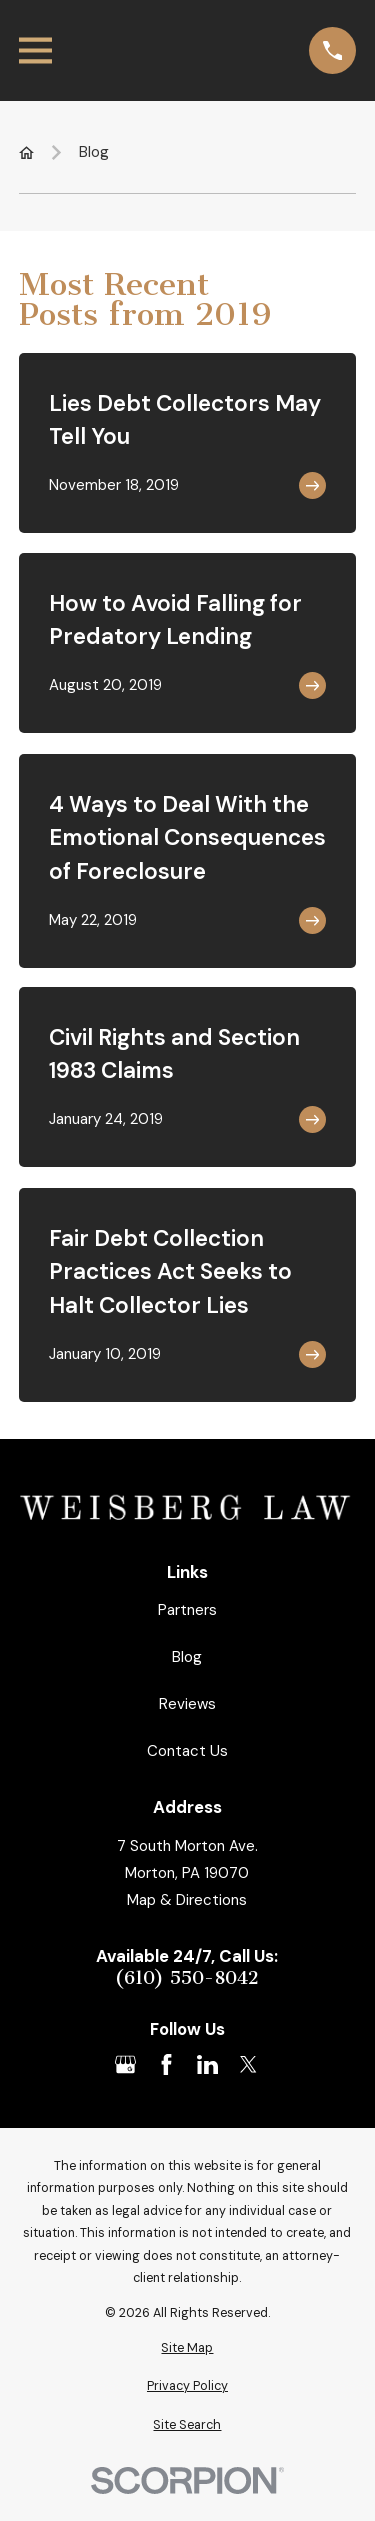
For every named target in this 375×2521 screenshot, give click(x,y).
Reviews (187, 1704)
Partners (187, 1610)
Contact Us (187, 1751)
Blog (187, 1657)
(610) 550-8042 (187, 1978)
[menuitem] (187, 2348)
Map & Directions (187, 1900)
